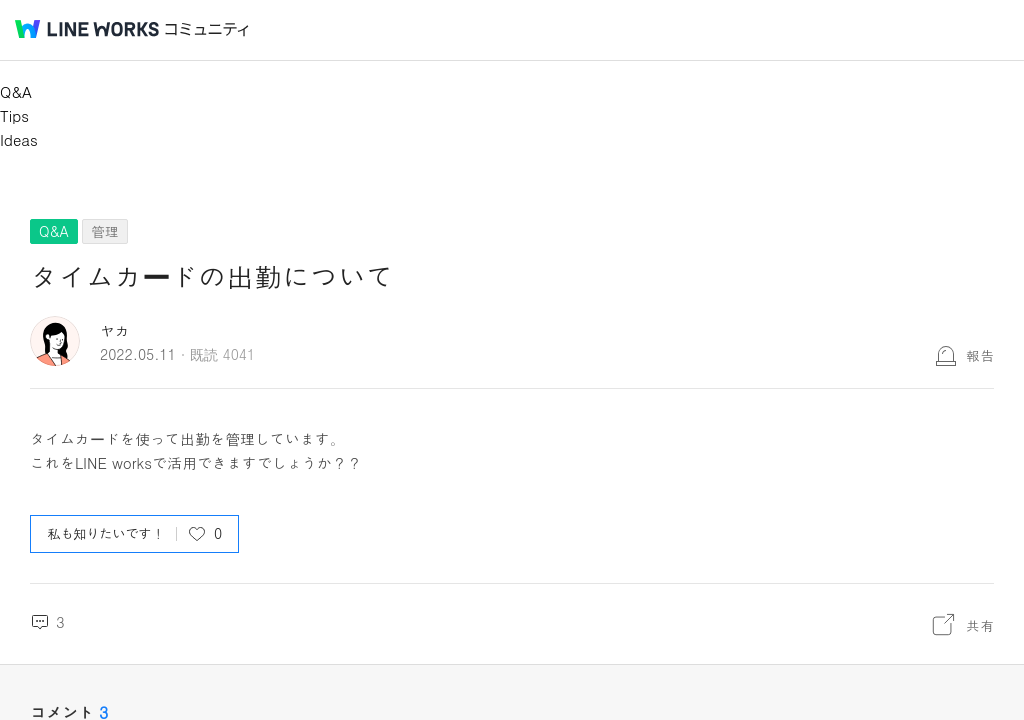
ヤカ (115, 330)
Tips (14, 115)
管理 (105, 231)
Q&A (16, 91)
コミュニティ (207, 29)
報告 (980, 355)
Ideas (19, 139)
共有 (980, 625)
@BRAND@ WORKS (87, 29)
